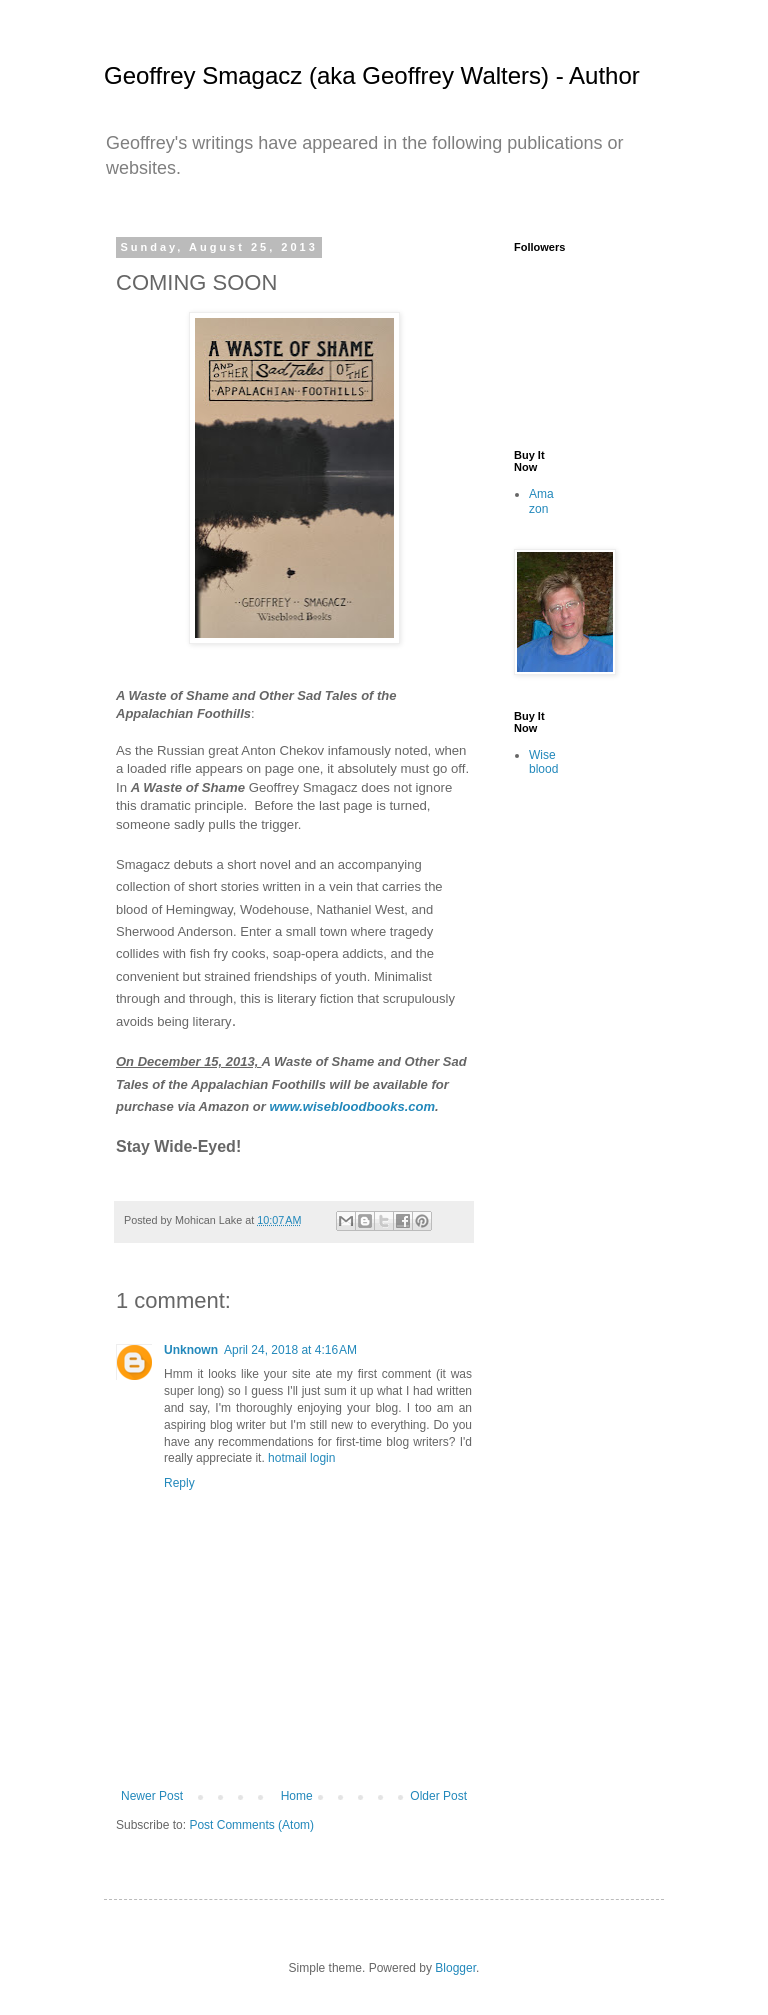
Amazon (541, 501)
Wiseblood (543, 762)
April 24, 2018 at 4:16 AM (290, 1350)
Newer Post (152, 1796)
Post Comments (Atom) (251, 1825)
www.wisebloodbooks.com (352, 1106)
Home (297, 1796)
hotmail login (301, 1458)
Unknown (191, 1350)
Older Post (438, 1796)
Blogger (455, 1968)
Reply (179, 1483)
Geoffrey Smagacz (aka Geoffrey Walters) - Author (372, 75)
